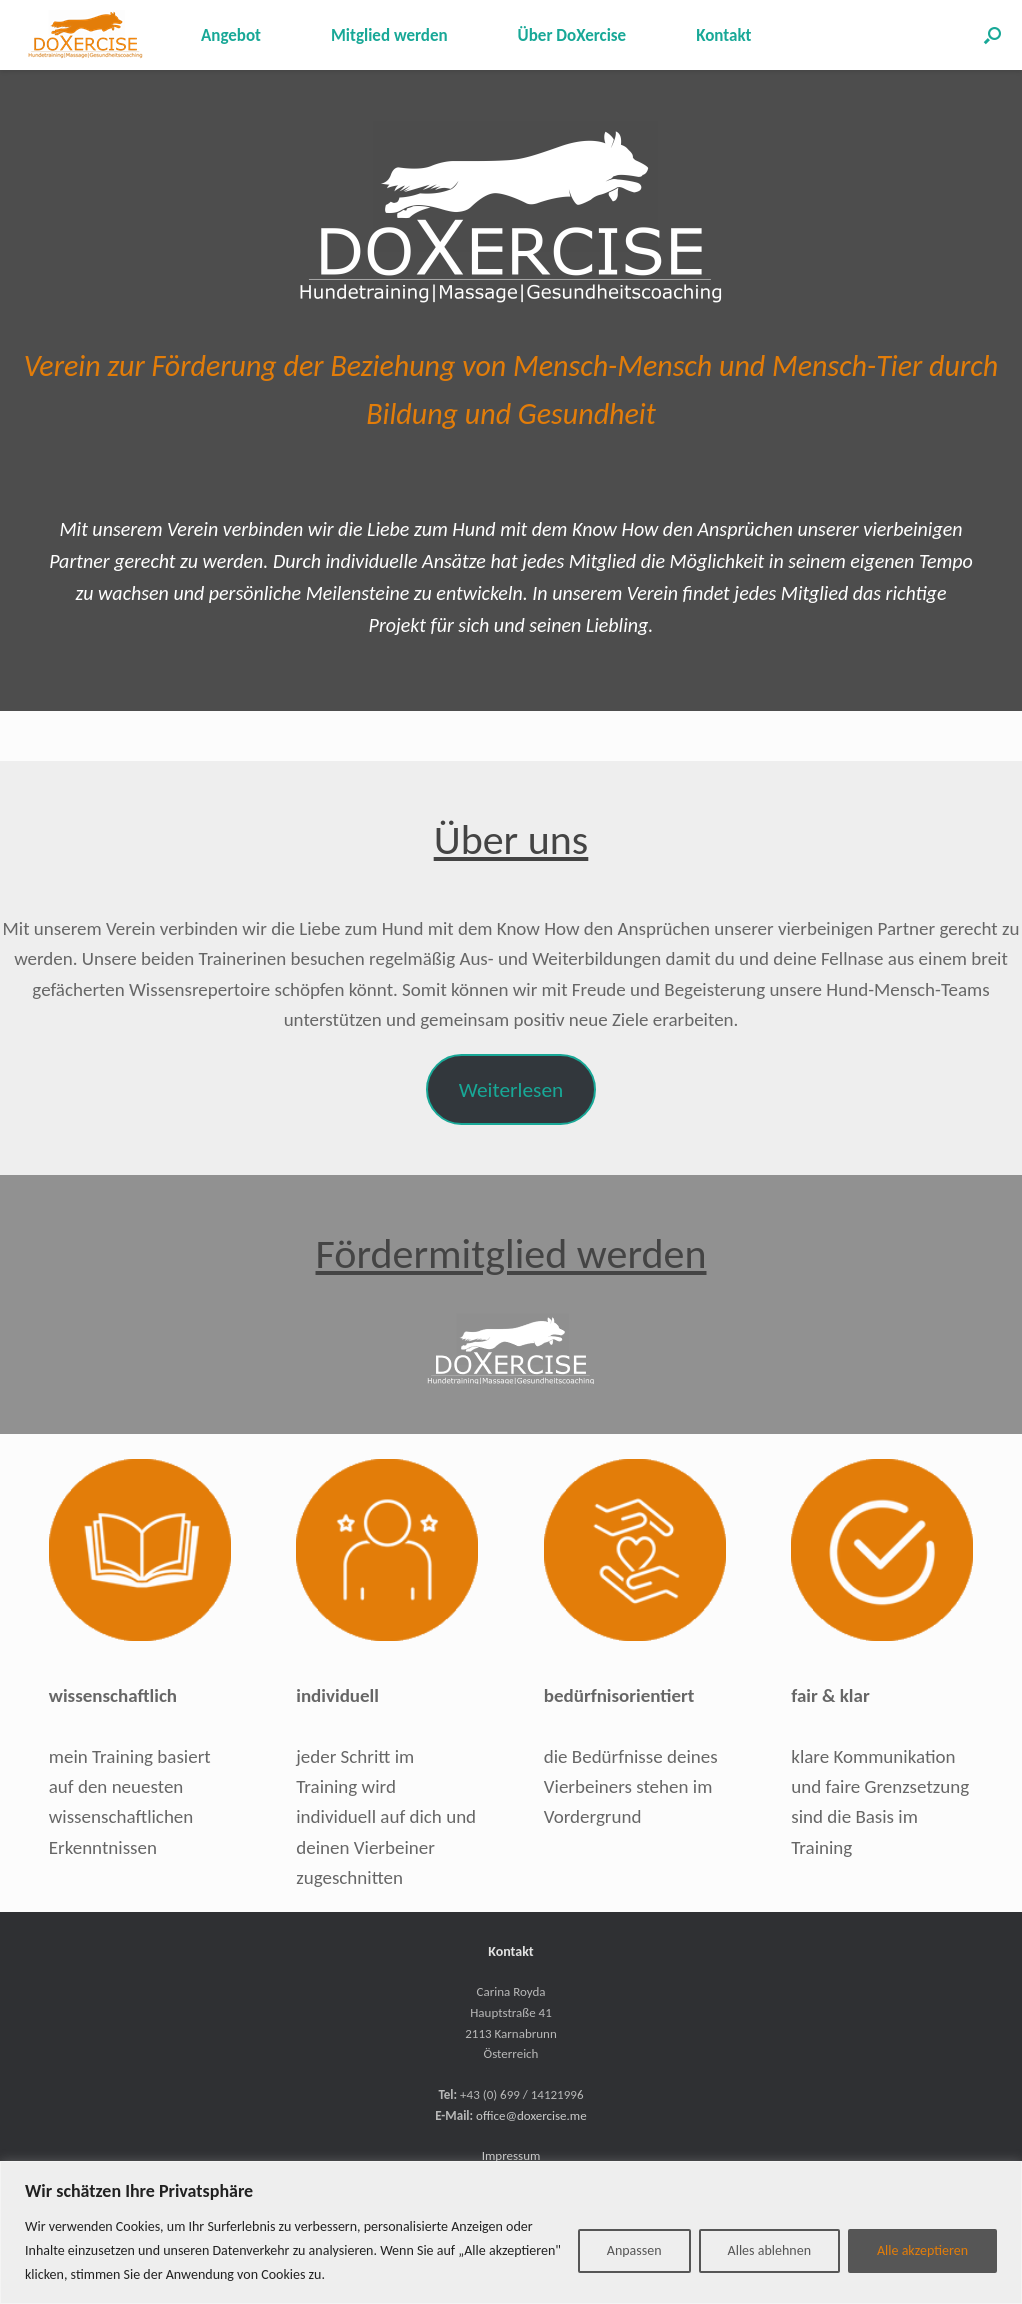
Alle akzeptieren (922, 2250)
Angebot (231, 35)
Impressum (511, 2155)
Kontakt (723, 35)
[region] (511, 2232)
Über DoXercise (572, 35)
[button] (992, 35)
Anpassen (634, 2250)
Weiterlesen (511, 1090)
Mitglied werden (389, 35)
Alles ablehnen (769, 2250)
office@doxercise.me (531, 2115)
